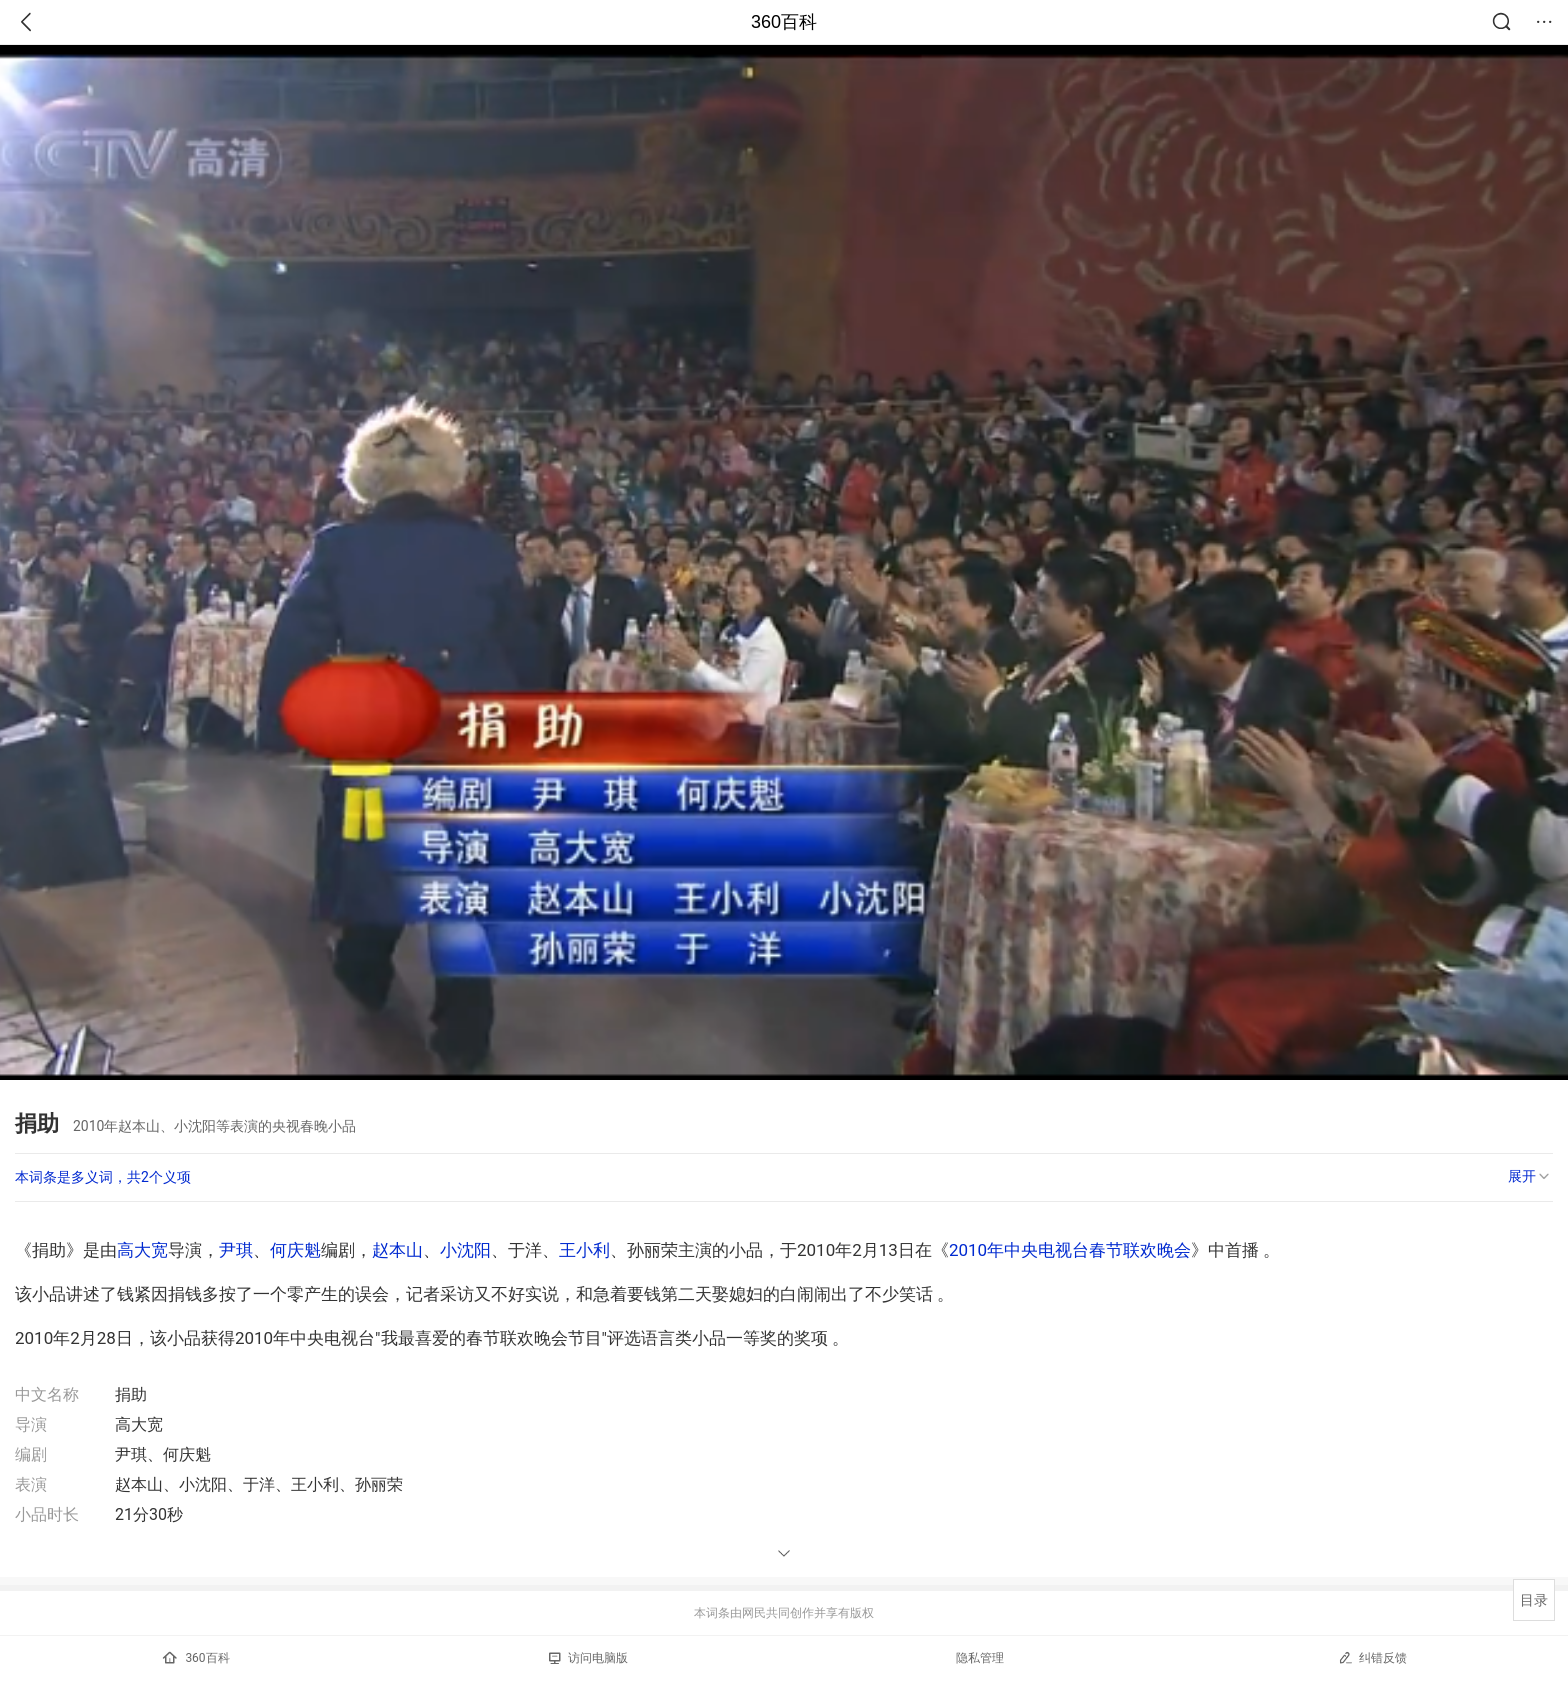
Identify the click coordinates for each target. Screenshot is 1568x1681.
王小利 (584, 1250)
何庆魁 (295, 1250)
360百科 (784, 22)
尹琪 (236, 1250)
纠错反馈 (1372, 1657)
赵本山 (397, 1250)
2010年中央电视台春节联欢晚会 (1070, 1250)
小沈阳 (465, 1250)
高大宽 (142, 1250)
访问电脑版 (588, 1658)
